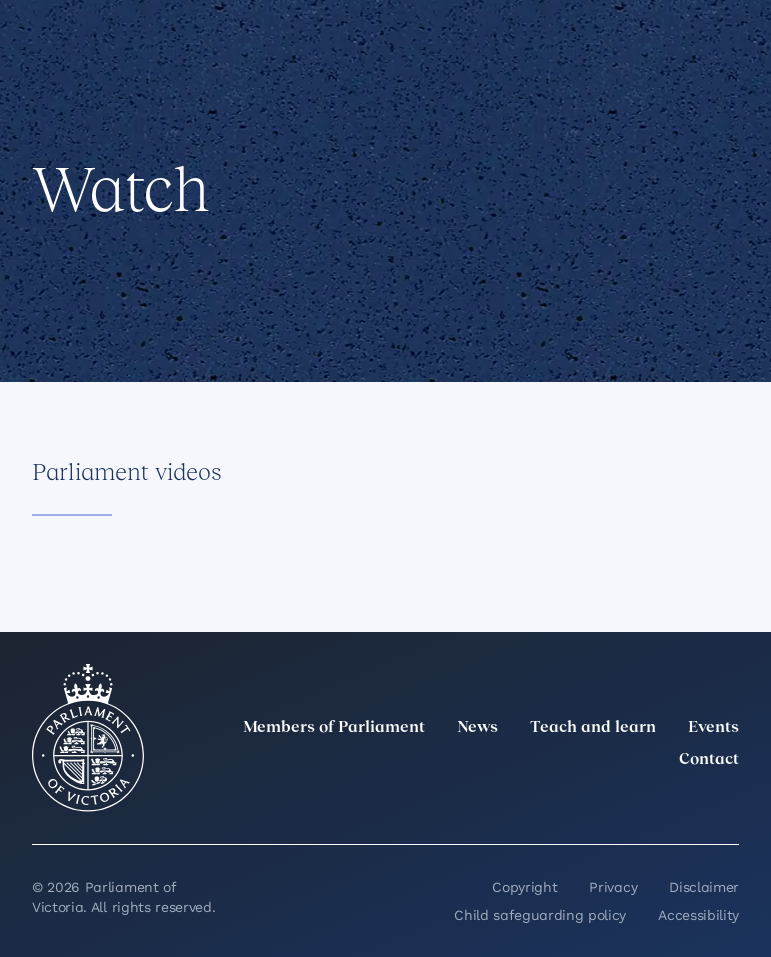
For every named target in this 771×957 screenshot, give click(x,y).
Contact (709, 760)
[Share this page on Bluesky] (143, 293)
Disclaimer (704, 887)
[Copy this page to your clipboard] (177, 293)
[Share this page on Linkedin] (75, 293)
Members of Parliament (334, 728)
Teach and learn (593, 728)
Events (713, 728)
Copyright (524, 887)
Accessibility (698, 915)
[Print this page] (211, 293)
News (477, 728)
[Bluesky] (727, 804)
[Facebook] (639, 804)
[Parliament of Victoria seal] (88, 738)
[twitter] (507, 804)
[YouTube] (683, 804)
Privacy (613, 887)
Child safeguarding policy (540, 915)
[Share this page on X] (109, 293)
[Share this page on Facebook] (41, 293)
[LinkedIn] (551, 804)
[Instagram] (595, 804)
